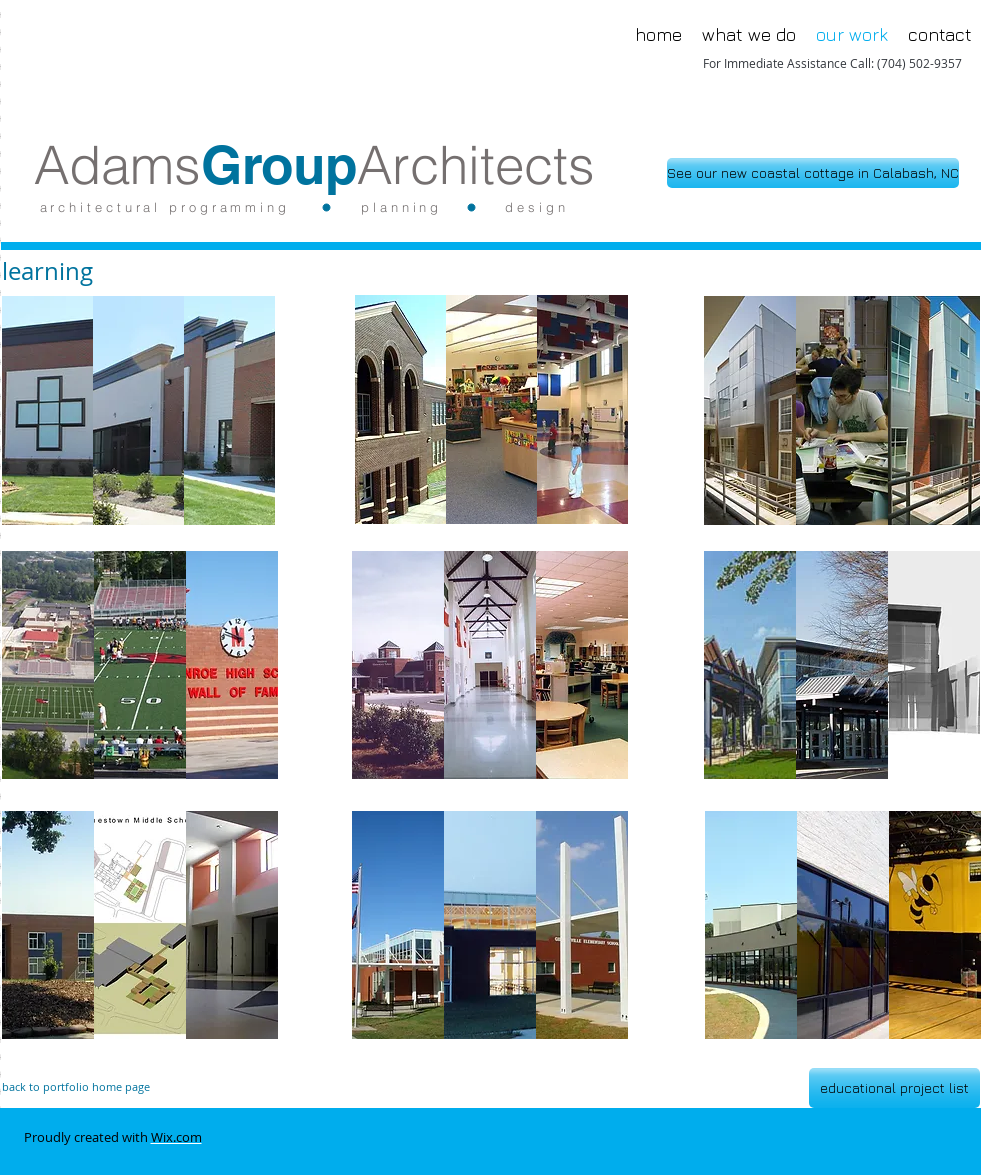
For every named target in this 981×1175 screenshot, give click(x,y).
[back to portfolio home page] (147, 1087)
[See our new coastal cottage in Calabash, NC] (813, 173)
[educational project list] (894, 1088)
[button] (138, 410)
